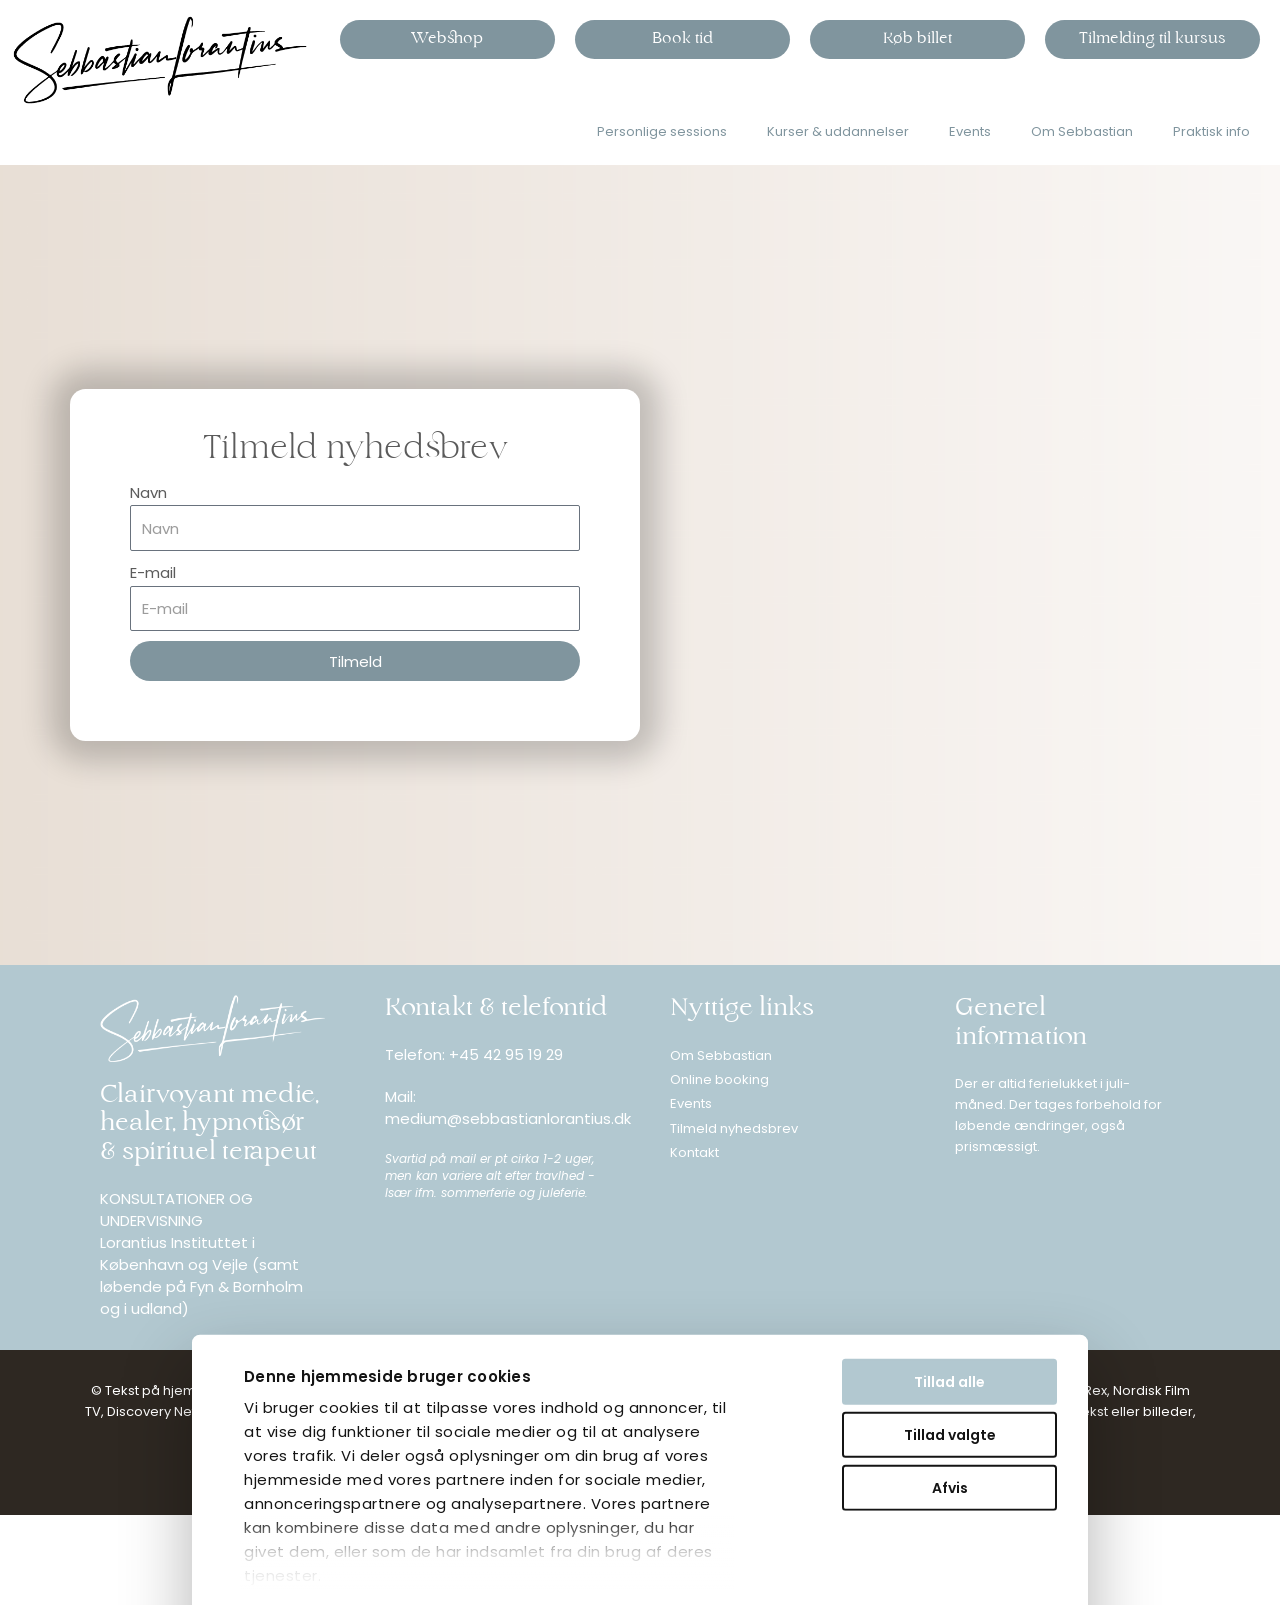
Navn (148, 492)
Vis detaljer (84, 1573)
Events (970, 131)
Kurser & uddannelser (838, 131)
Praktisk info (1211, 131)
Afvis (743, 1370)
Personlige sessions (662, 131)
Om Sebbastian (1082, 131)
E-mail (153, 572)
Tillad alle (743, 1264)
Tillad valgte (743, 1317)
